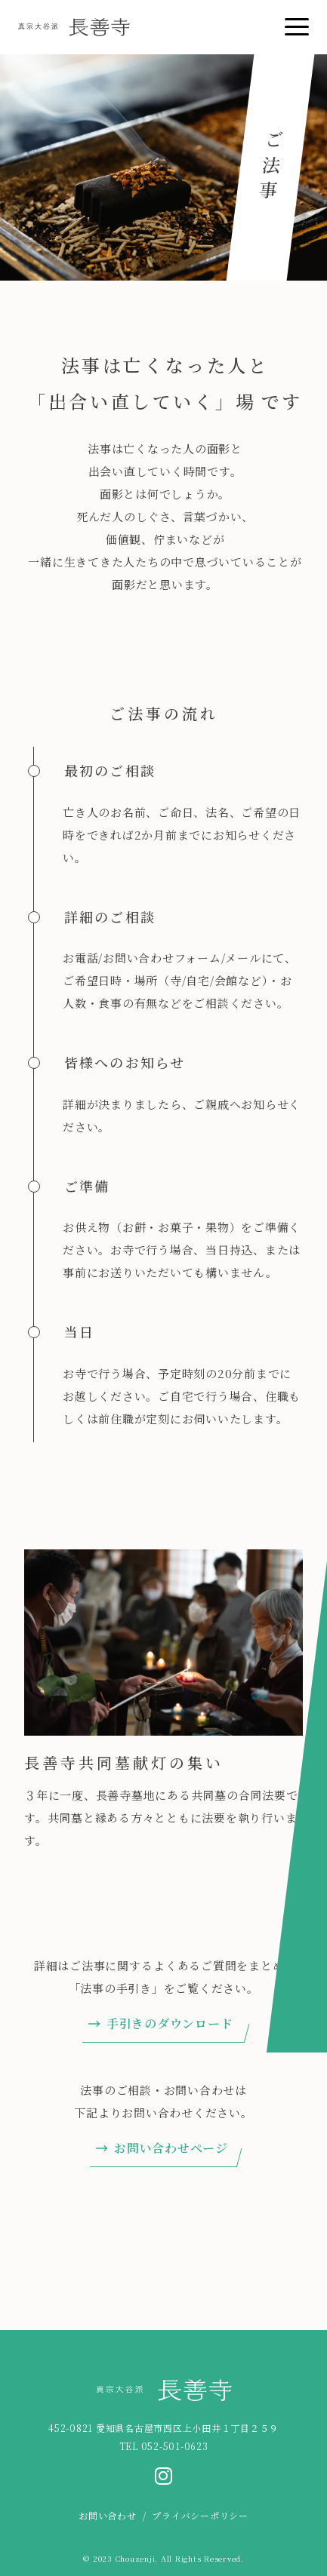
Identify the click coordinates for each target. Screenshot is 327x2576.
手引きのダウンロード (169, 2023)
